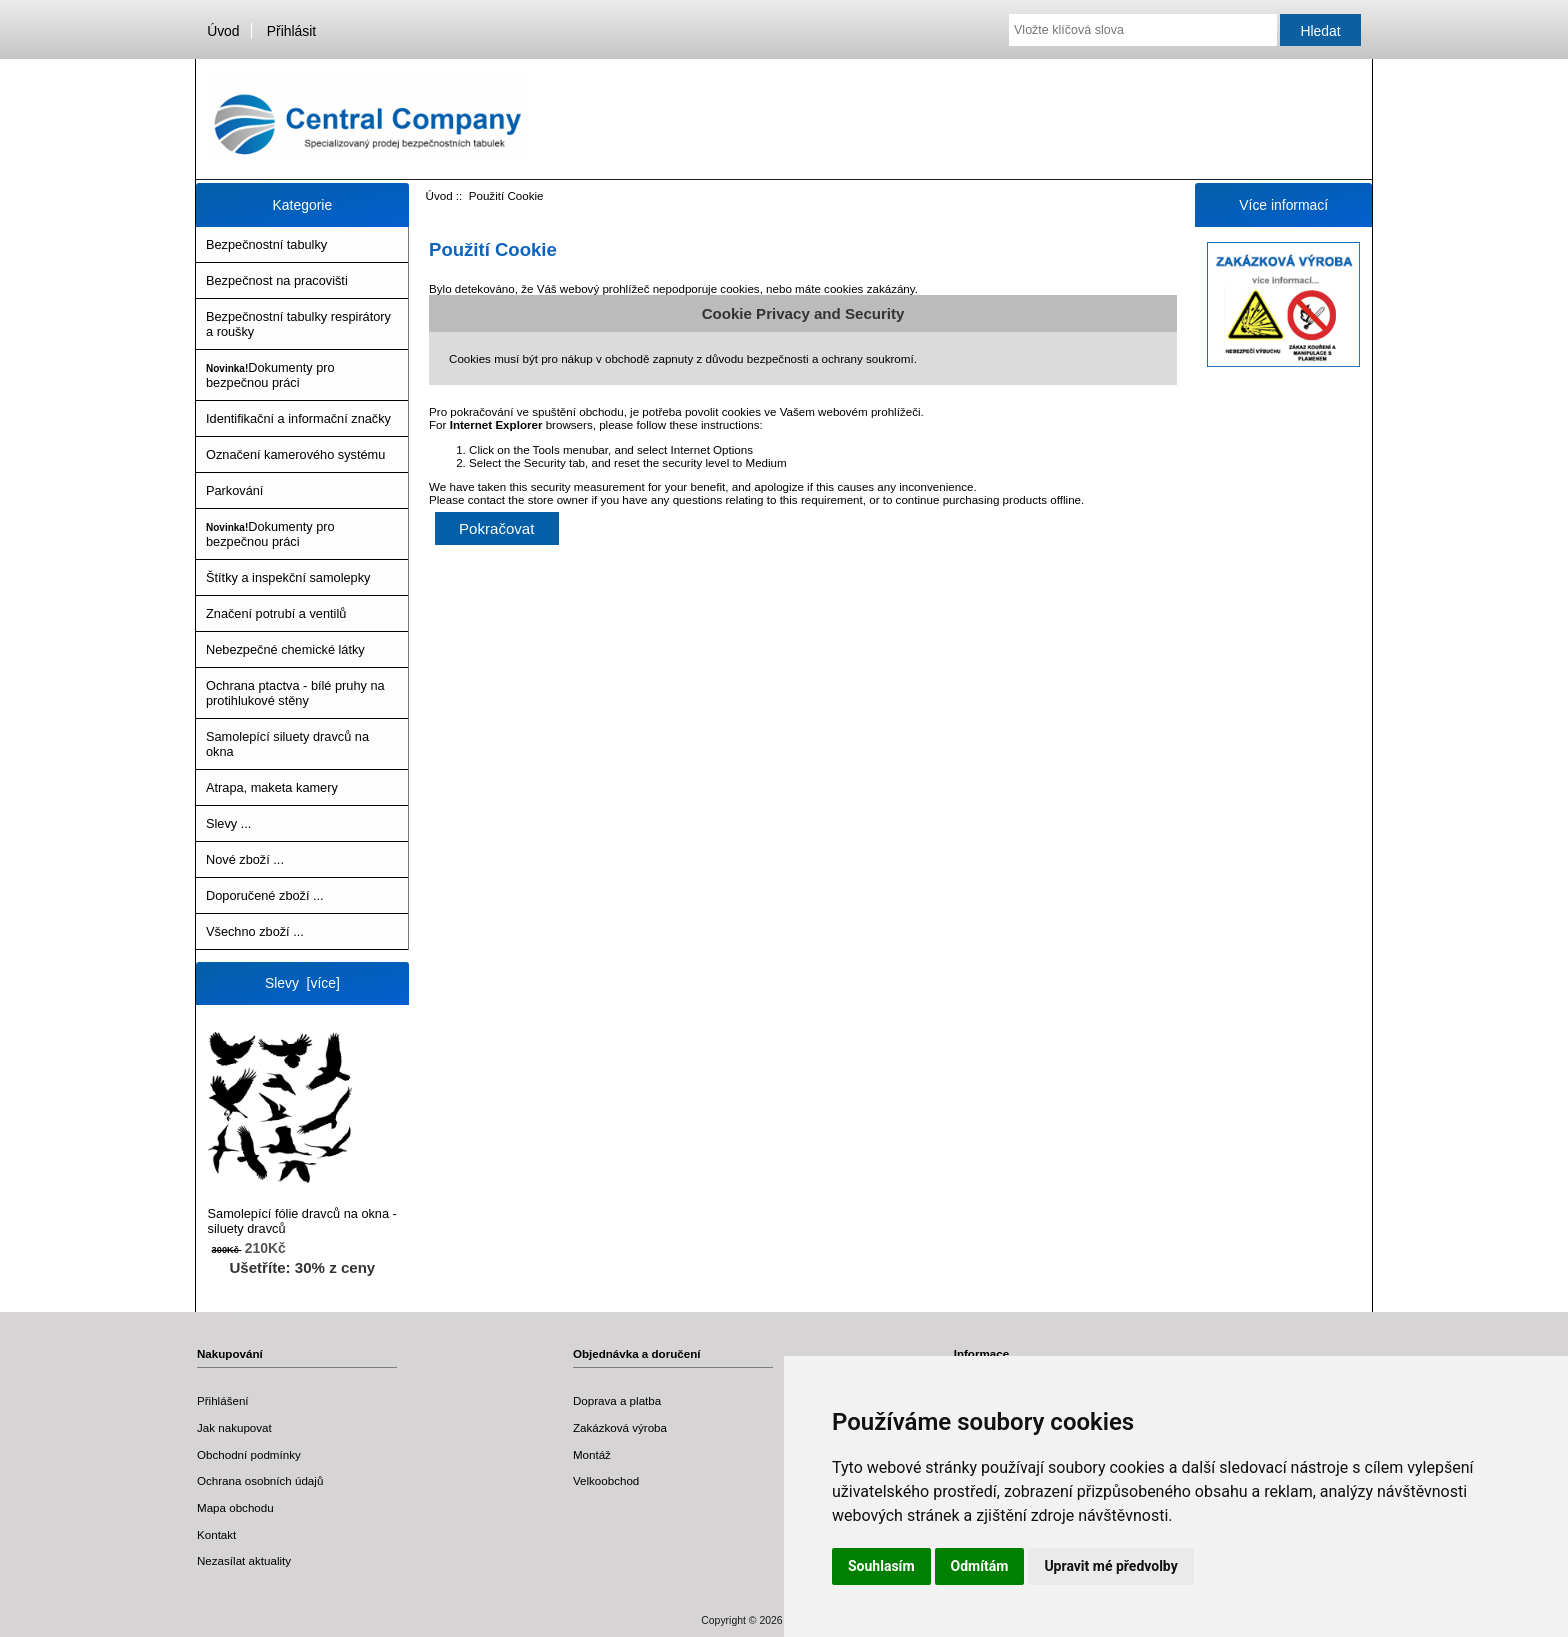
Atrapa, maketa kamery (272, 787)
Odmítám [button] (980, 1566)
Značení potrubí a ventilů (276, 613)
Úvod (223, 31)
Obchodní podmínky (249, 1454)
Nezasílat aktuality (244, 1560)
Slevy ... (228, 823)
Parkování (234, 490)
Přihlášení (223, 1400)
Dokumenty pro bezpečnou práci (270, 375)
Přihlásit (291, 31)
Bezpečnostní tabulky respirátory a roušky (298, 324)
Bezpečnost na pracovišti (277, 280)
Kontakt (216, 1534)
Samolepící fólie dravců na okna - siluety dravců (302, 1133)
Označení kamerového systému (295, 454)
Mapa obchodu (235, 1507)
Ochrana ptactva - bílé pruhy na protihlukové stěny (295, 693)
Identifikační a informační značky (298, 418)
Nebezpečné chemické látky (285, 649)
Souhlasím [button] (881, 1566)
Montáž (592, 1454)
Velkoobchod (606, 1480)
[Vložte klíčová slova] (1143, 30)
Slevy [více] (302, 983)
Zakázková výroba (620, 1427)
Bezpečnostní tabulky (266, 244)
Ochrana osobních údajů (260, 1480)
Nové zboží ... (245, 859)
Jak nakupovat (234, 1427)
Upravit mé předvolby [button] (1110, 1566)
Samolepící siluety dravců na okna (287, 744)
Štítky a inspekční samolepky (288, 577)
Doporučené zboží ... (265, 895)
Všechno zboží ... (255, 931)
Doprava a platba (617, 1400)
